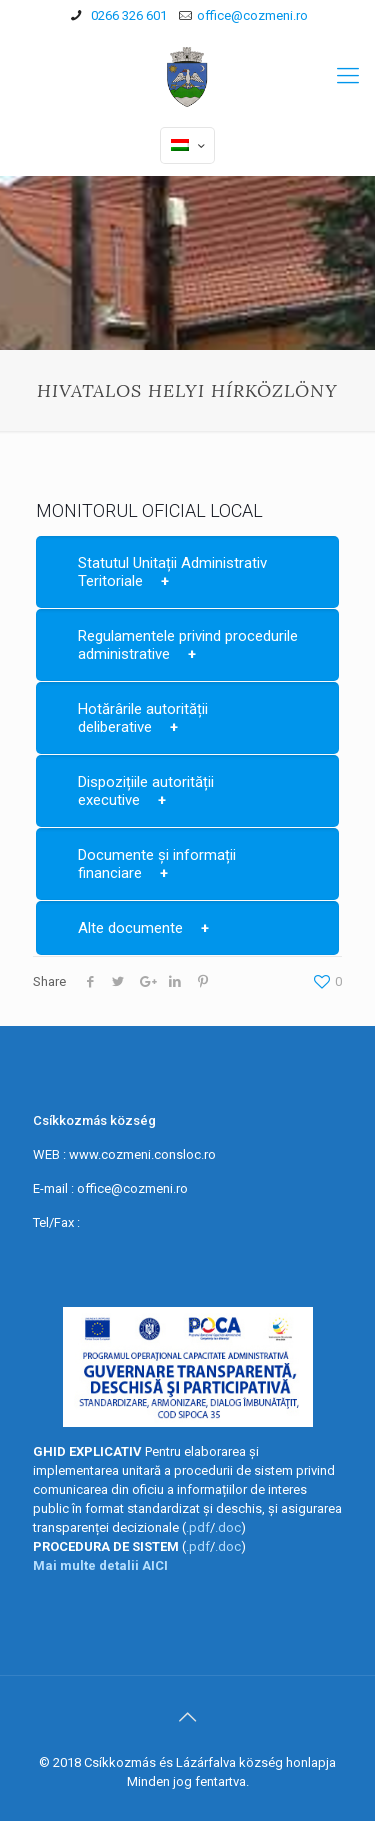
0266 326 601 (127, 15)
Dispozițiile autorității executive (146, 791)
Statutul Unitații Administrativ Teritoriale (172, 572)
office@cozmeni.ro (252, 15)
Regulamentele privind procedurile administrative (188, 645)
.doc (228, 1527)
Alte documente (130, 928)
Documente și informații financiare (157, 864)
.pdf (198, 1527)
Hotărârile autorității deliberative (143, 718)
